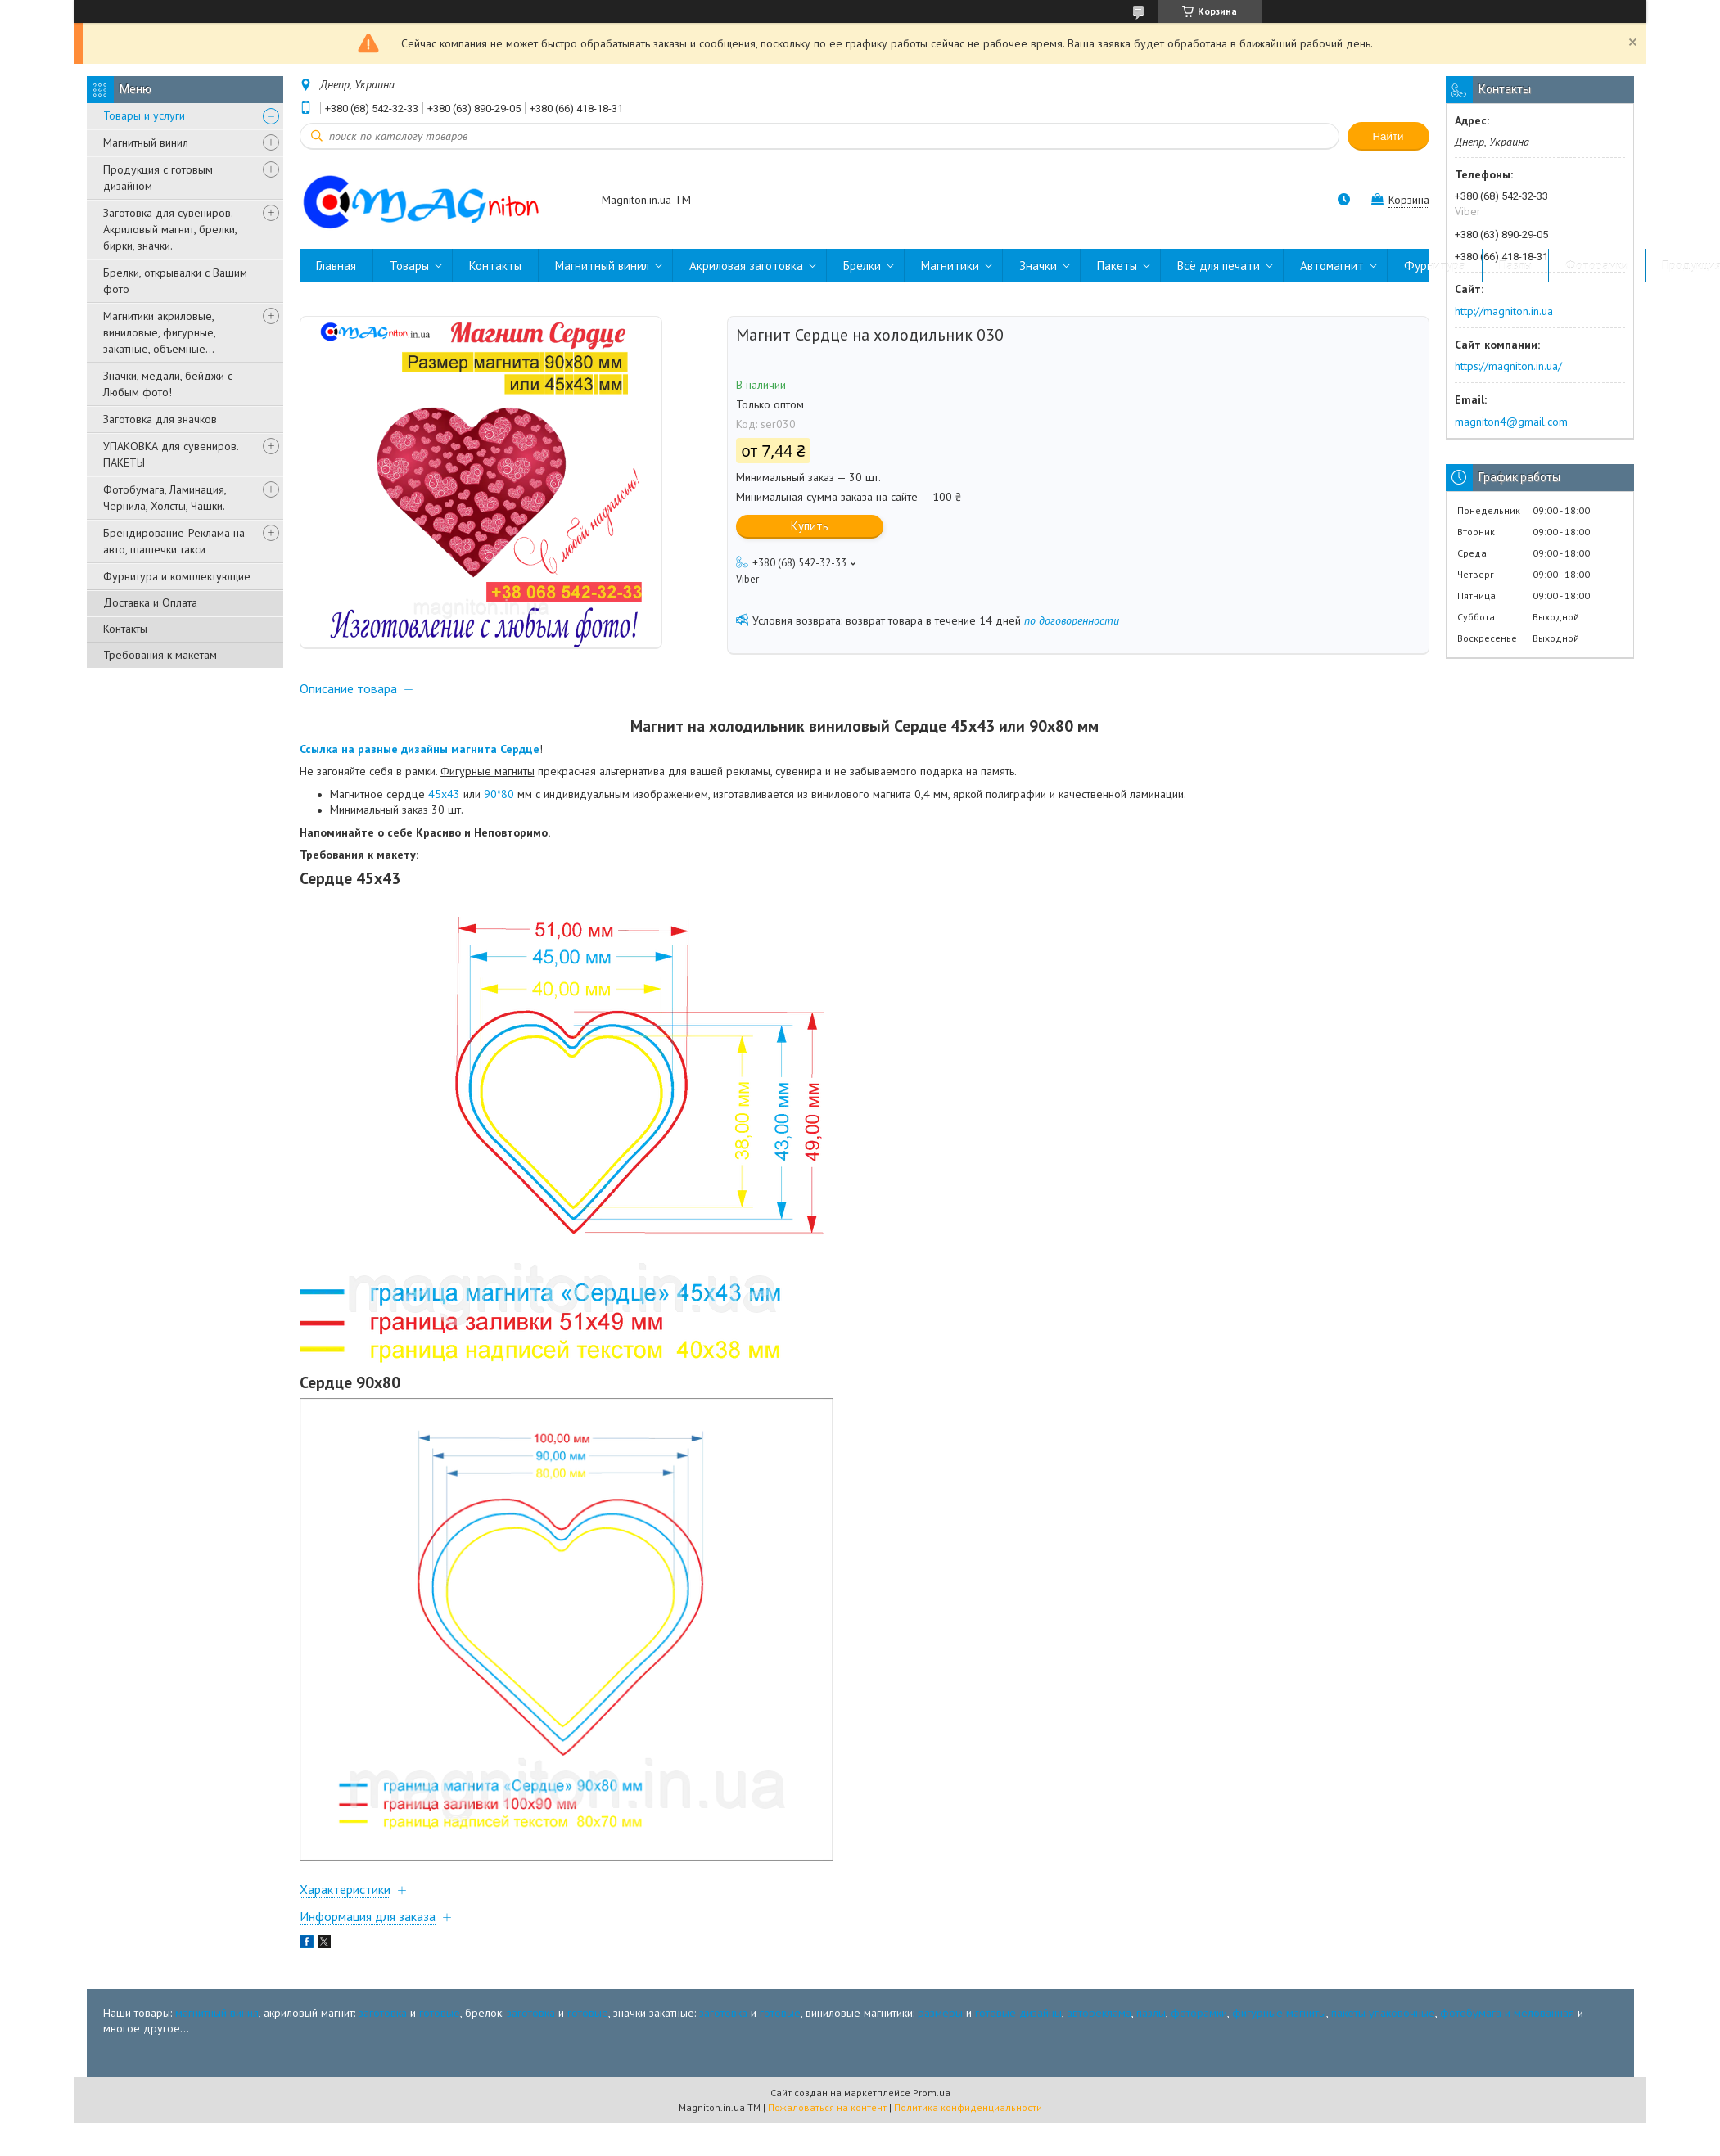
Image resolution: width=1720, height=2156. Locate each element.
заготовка (383, 2083)
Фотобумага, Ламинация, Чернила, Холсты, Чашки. (164, 497)
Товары (409, 265)
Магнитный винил (145, 142)
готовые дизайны (1018, 2083)
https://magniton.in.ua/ (1508, 366)
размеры (940, 2083)
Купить (809, 526)
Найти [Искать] (1387, 136)
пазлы (1151, 2083)
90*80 (499, 864)
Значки (1038, 265)
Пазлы (1515, 265)
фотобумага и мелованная (1507, 2083)
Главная (336, 265)
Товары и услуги (144, 115)
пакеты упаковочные (1383, 2083)
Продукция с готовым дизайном (158, 177)
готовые (439, 2083)
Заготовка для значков (160, 419)
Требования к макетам (160, 654)
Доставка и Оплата (150, 602)
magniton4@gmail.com (1511, 421)
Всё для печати (1218, 265)
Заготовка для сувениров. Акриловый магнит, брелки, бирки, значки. (170, 229)
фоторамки (1199, 2083)
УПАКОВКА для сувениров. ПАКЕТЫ (170, 454)
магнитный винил (217, 2083)
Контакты (125, 628)
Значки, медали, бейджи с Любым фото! (167, 383)
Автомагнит (1332, 265)
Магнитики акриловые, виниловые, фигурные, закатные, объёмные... (159, 332)
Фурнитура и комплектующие (177, 576)
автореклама (1099, 2083)
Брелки (862, 265)
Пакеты (1117, 265)
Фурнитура (1434, 265)
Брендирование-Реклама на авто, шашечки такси (174, 541)
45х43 (444, 864)
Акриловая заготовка (746, 265)
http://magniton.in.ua (1504, 311)
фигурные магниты (1279, 2083)
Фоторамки (1596, 265)
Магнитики (950, 265)
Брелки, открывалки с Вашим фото (175, 280)
